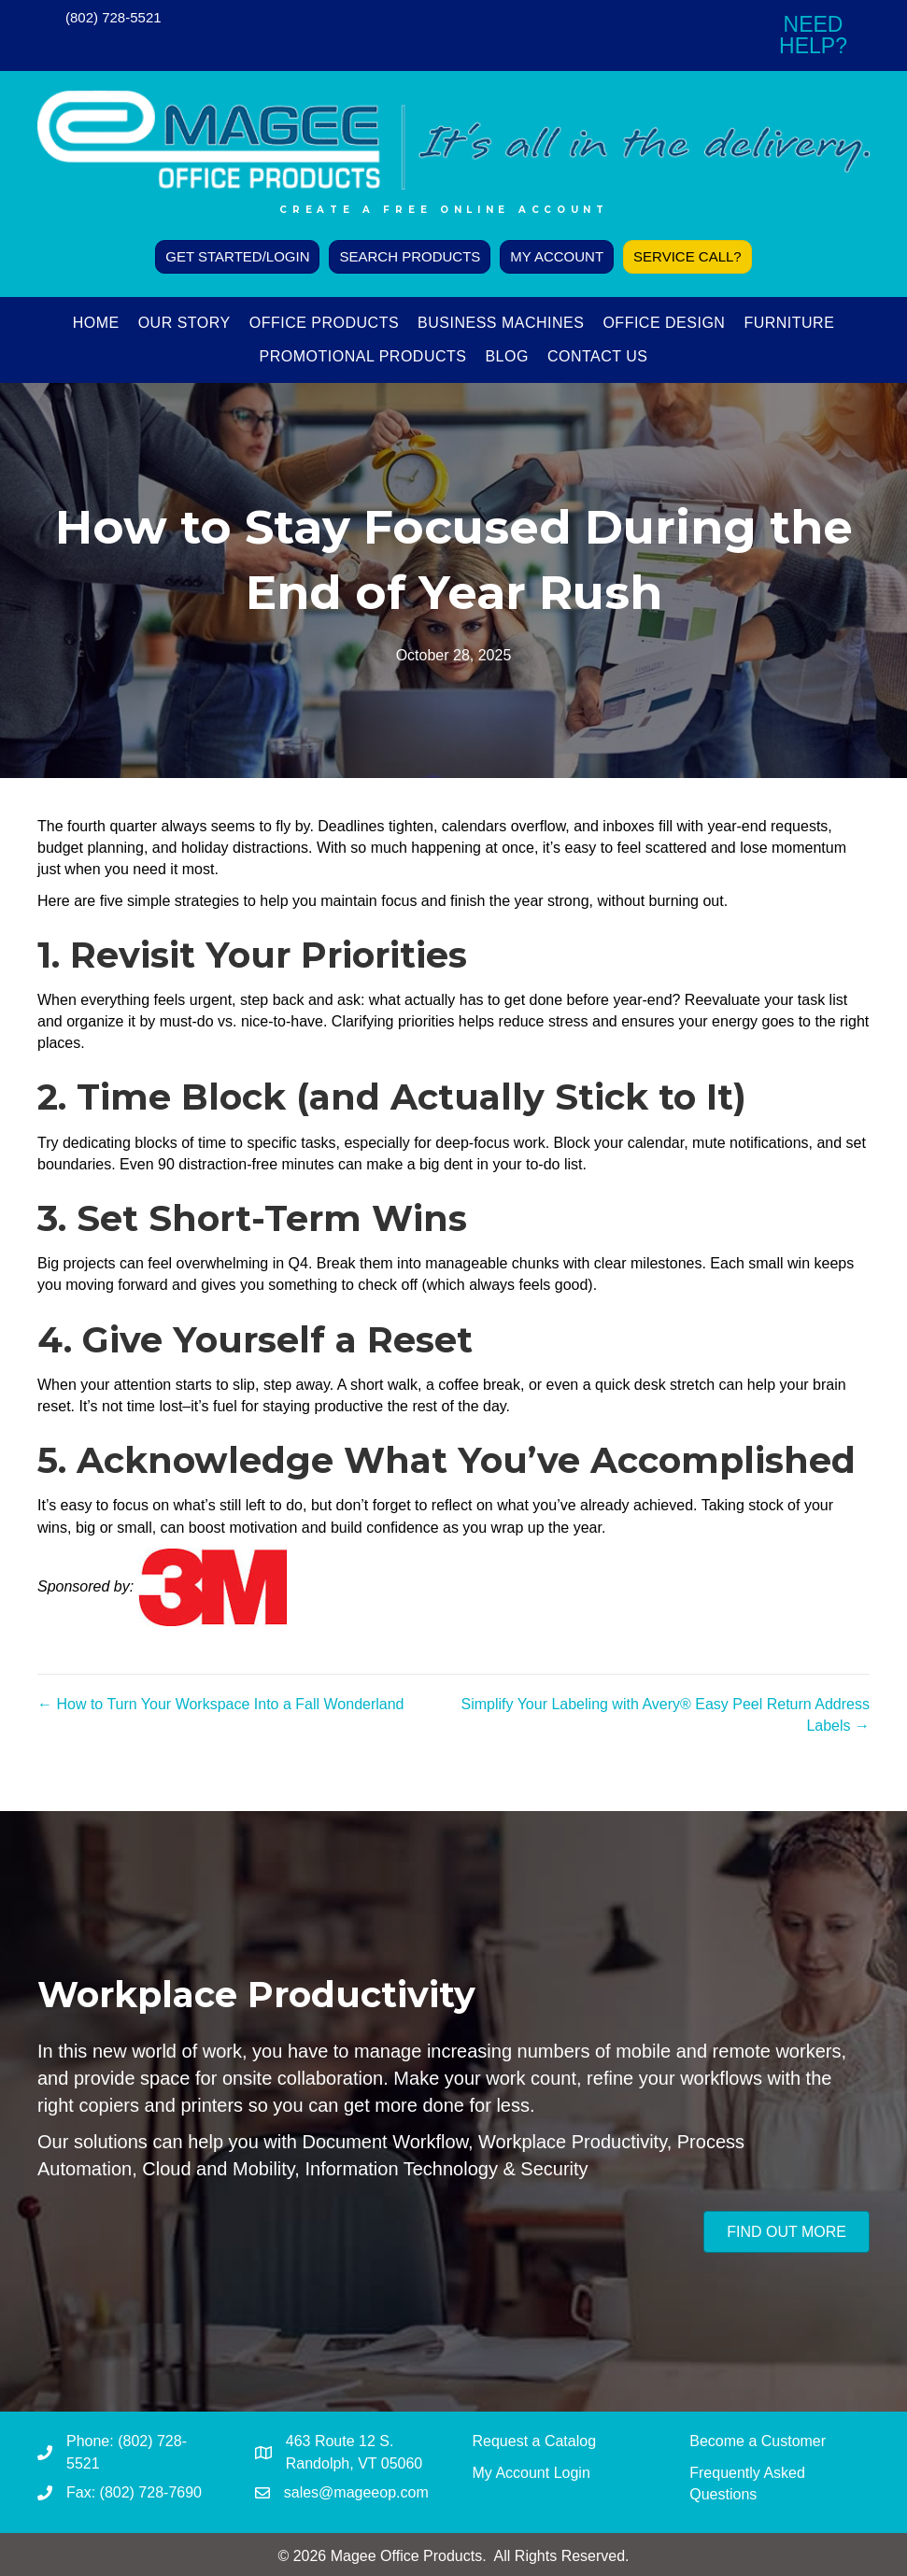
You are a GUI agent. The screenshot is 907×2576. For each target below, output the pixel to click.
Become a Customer (757, 2441)
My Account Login (531, 2473)
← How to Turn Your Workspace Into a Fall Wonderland (220, 1704)
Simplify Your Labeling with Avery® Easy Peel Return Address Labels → (665, 1715)
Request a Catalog (535, 2441)
